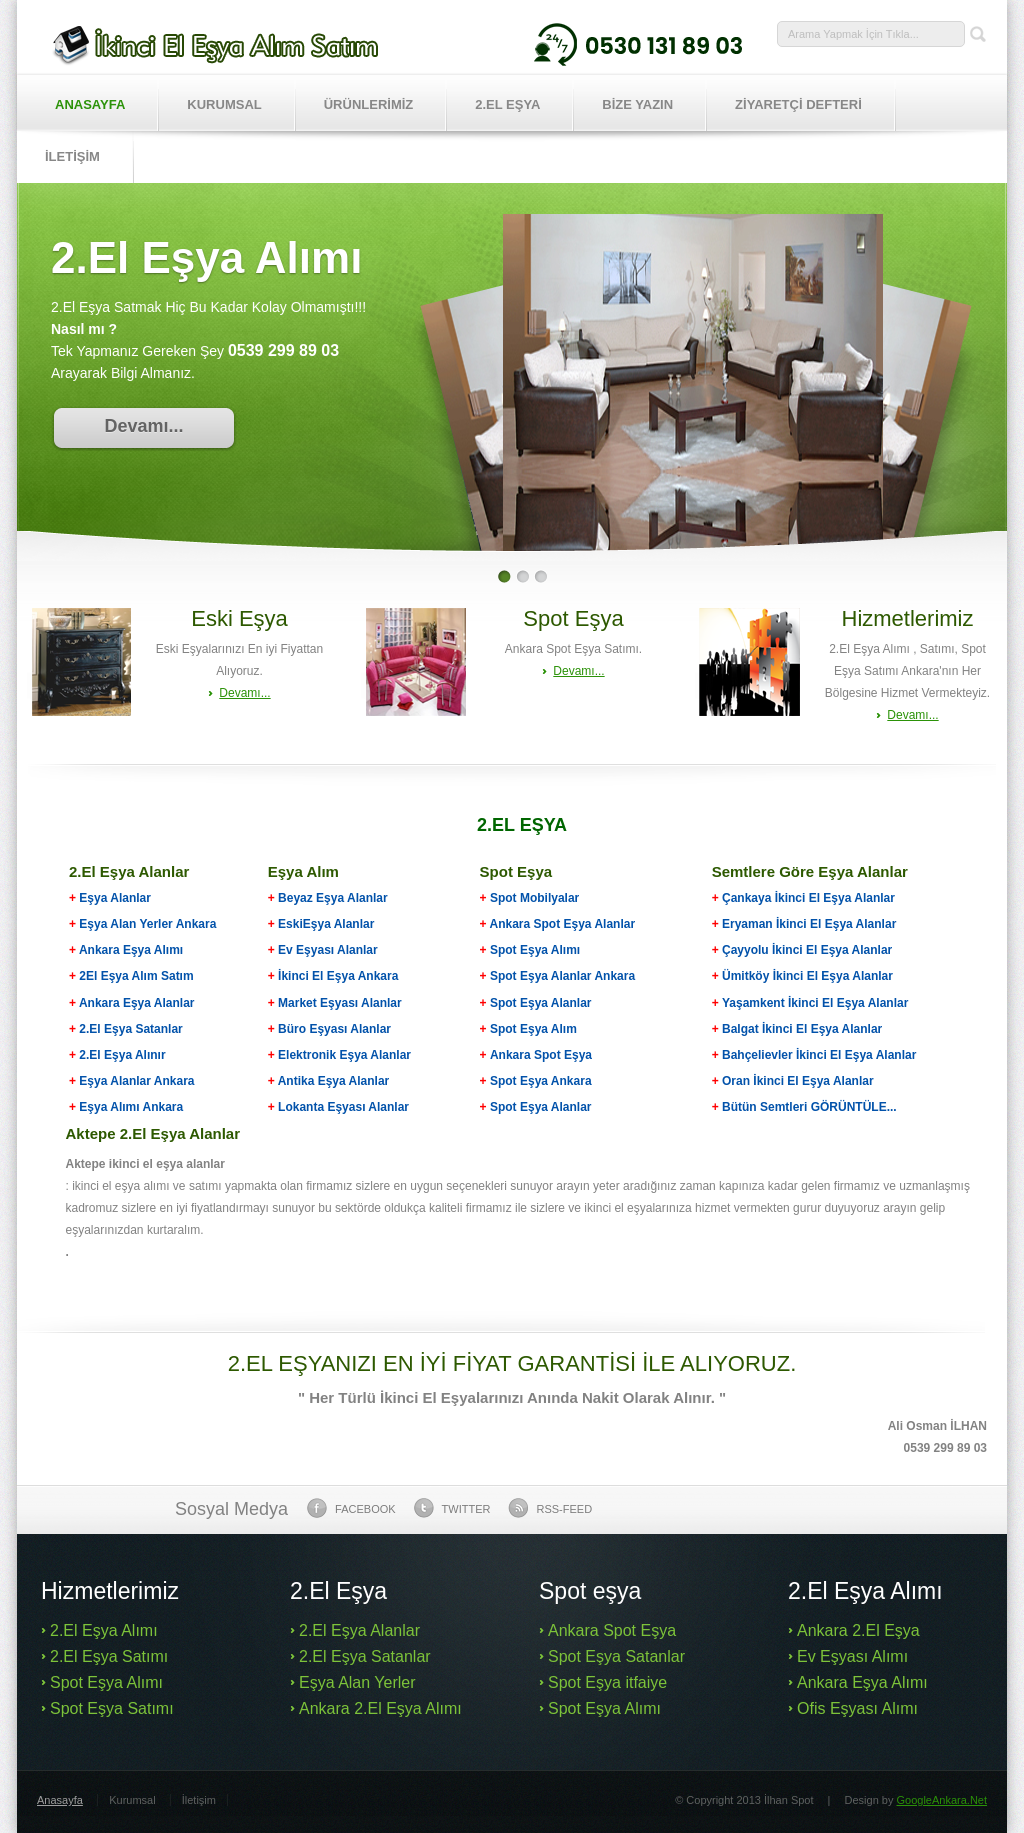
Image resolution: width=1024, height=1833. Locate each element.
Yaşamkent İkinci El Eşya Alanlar (815, 1003)
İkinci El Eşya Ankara (338, 976)
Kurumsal (224, 104)
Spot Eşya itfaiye (607, 1682)
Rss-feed (550, 1508)
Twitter (452, 1508)
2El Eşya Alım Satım (135, 976)
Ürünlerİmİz (369, 104)
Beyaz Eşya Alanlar (333, 898)
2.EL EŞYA (507, 104)
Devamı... (143, 426)
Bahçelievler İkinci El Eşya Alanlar (819, 1055)
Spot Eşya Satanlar (616, 1656)
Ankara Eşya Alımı (131, 950)
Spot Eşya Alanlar (541, 1003)
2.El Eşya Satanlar (130, 1029)
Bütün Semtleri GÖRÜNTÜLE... (809, 1107)
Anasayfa (90, 104)
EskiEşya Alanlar (326, 924)
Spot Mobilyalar (534, 898)
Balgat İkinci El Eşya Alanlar (802, 1029)
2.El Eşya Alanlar (359, 1630)
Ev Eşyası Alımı (852, 1656)
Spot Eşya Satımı (112, 1708)
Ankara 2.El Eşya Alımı (380, 1708)
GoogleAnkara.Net (942, 1800)
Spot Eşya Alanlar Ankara (562, 976)
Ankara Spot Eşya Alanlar (563, 924)
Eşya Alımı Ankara (129, 1107)
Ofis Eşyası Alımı (857, 1708)
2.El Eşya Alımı (104, 1630)
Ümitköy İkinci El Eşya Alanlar (807, 976)
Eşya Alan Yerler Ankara (147, 924)
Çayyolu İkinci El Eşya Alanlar (807, 950)
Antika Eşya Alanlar (334, 1081)
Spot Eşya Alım (533, 1029)
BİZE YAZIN (637, 104)
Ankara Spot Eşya (541, 1055)
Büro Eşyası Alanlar (334, 1029)
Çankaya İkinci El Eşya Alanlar (808, 898)
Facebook (351, 1508)
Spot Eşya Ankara (541, 1081)
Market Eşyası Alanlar (340, 1003)
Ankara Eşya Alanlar (137, 1003)
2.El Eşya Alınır (122, 1055)
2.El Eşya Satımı (109, 1656)
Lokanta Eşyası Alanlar (343, 1107)
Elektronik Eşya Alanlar (344, 1055)
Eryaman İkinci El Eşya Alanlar (809, 924)
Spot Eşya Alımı (535, 950)
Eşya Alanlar (110, 898)
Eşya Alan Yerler (357, 1682)
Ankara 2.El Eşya (858, 1630)
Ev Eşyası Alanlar (328, 950)
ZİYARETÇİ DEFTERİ (798, 104)
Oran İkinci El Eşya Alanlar (798, 1081)
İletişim (199, 1800)
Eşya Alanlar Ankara (136, 1081)
